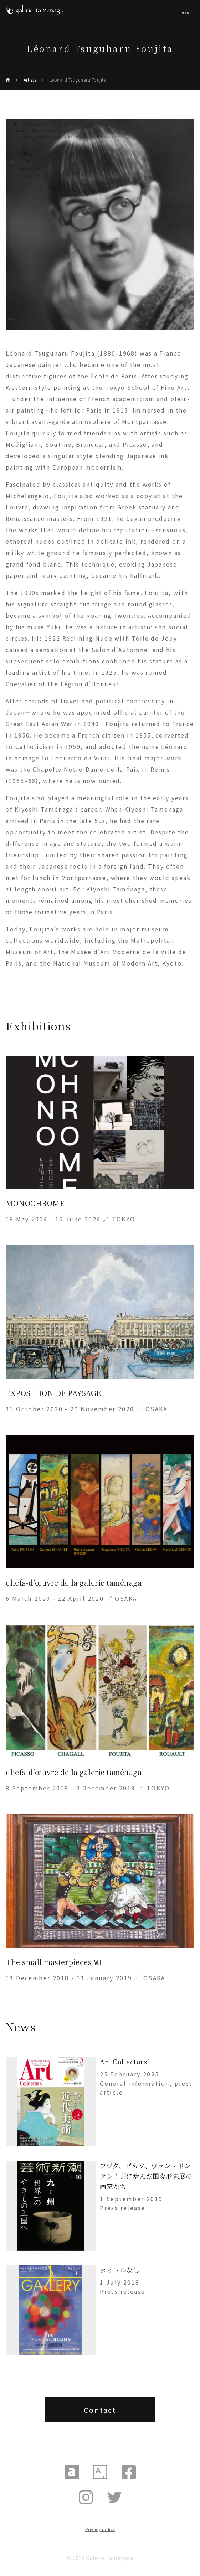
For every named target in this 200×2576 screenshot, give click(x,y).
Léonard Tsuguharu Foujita (78, 80)
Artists (30, 80)
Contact (100, 2410)
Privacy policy (100, 2529)
